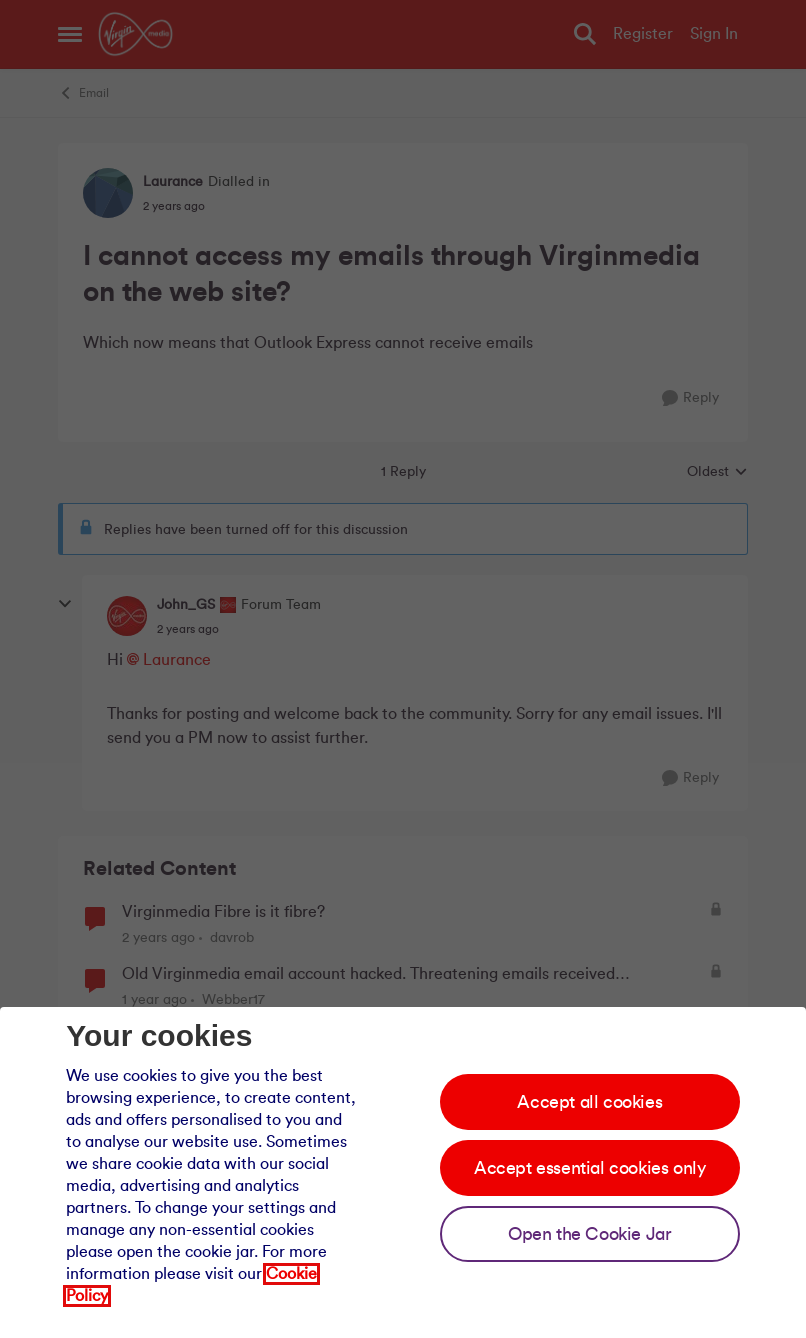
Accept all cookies (589, 1102)
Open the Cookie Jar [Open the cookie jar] (589, 1234)
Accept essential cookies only (589, 1168)
